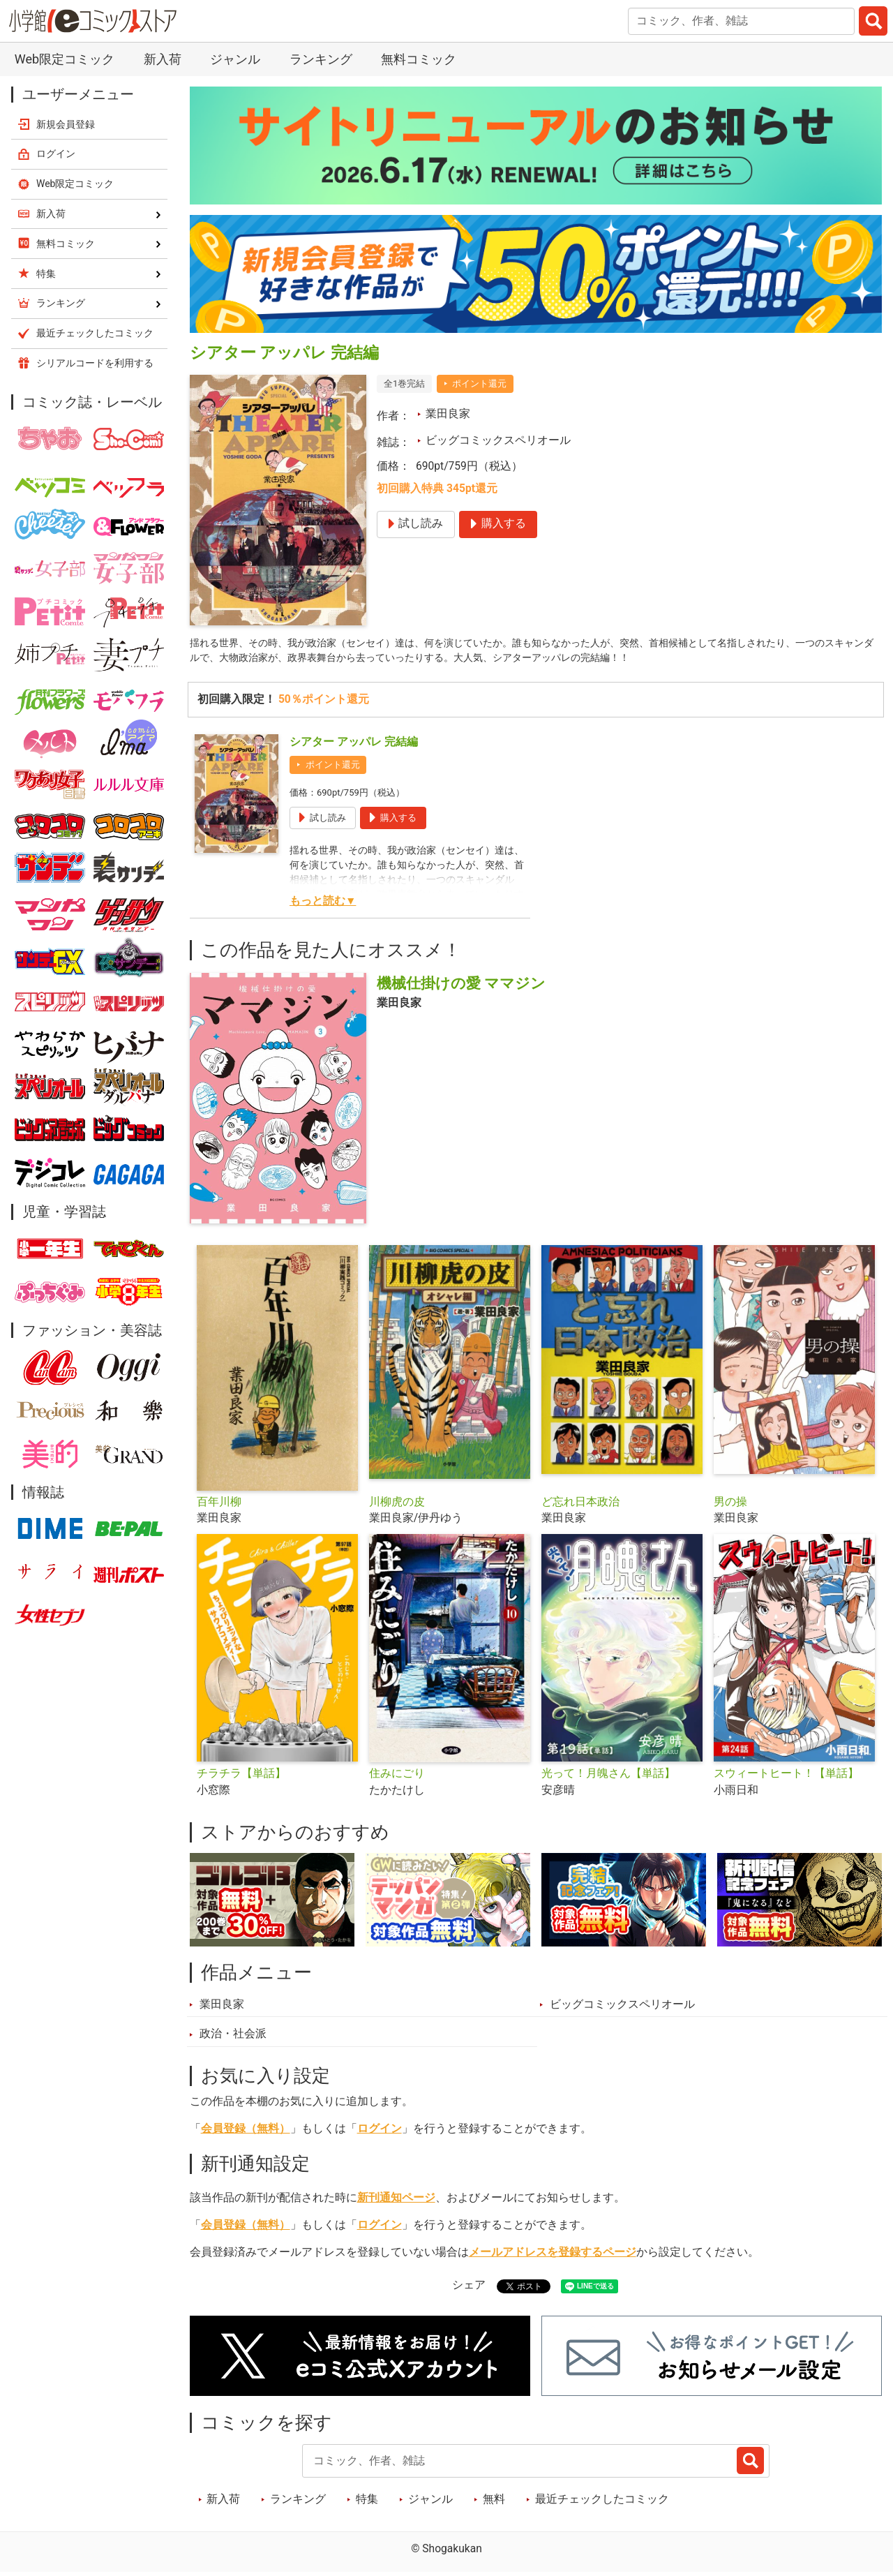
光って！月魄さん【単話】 (608, 1777)
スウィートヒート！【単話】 (786, 1777)
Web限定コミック (64, 59)
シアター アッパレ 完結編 (354, 744)
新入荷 (162, 59)
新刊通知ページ (396, 2201)
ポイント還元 (479, 383)
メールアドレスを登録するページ (552, 2255)
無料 (494, 2502)
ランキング (321, 59)
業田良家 (448, 414)
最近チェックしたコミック (602, 2502)
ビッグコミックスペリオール (498, 440)
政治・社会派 (233, 2037)
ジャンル (235, 59)
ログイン (379, 2131)
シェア (469, 2287)
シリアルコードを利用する (94, 362)
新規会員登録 (65, 124)
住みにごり (397, 1777)
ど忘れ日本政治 (580, 1504)
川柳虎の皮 (397, 1504)
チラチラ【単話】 (241, 1777)
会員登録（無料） (245, 2131)
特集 (367, 2502)
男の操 (730, 1504)
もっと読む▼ (323, 904)
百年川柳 (219, 1504)
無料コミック (418, 59)
